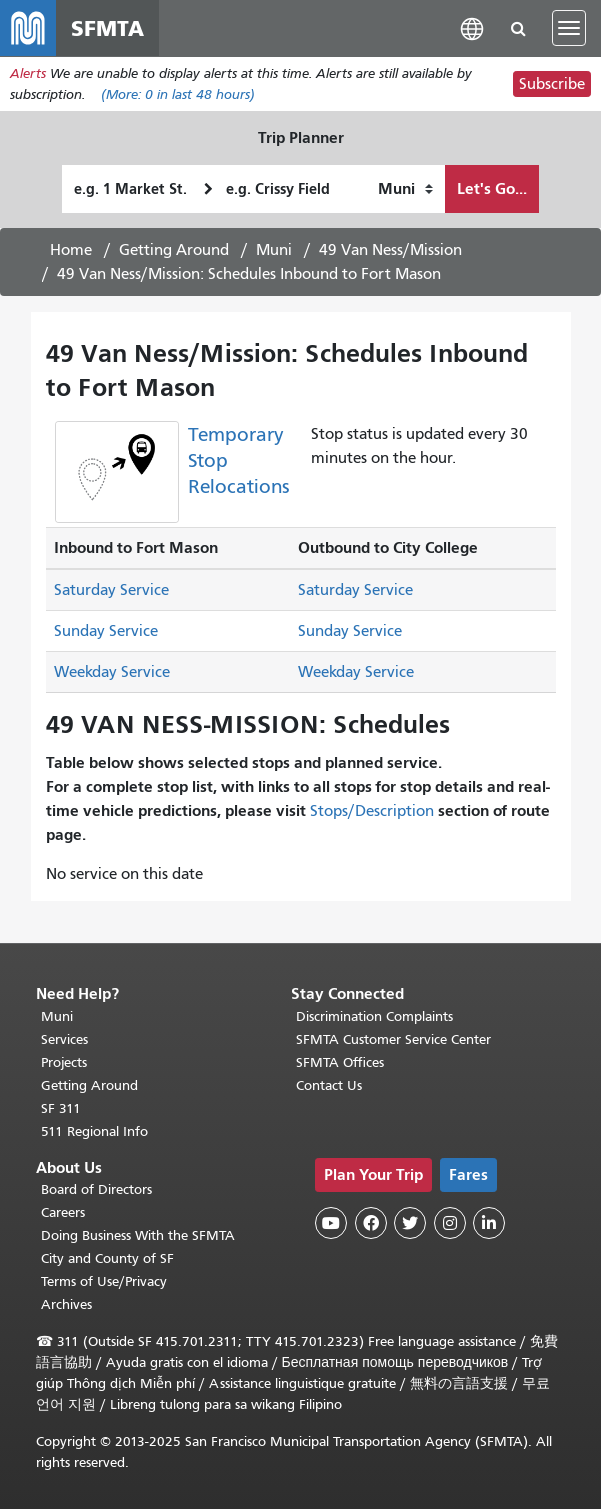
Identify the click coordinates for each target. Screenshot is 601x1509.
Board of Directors (96, 1189)
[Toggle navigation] (569, 28)
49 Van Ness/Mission (390, 250)
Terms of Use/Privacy (104, 1281)
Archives (66, 1304)
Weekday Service (112, 672)
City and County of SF (107, 1258)
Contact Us (329, 1085)
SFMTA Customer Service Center (393, 1039)
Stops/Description (372, 811)
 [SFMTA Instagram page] (450, 1223)
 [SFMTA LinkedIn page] (489, 1223)
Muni (274, 250)
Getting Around (174, 250)
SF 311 (61, 1108)
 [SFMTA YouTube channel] (331, 1223)
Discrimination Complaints (374, 1016)
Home (71, 250)
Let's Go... (492, 188)
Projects (64, 1062)
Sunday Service (106, 631)
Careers (63, 1212)
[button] (472, 27)
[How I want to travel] (405, 189)
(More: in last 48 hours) (178, 94)
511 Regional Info (94, 1131)
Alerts (28, 73)
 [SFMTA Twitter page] (410, 1223)
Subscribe (552, 84)
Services (64, 1039)
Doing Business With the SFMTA (138, 1235)
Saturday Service (111, 590)
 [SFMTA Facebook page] (371, 1223)
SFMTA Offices (340, 1062)
